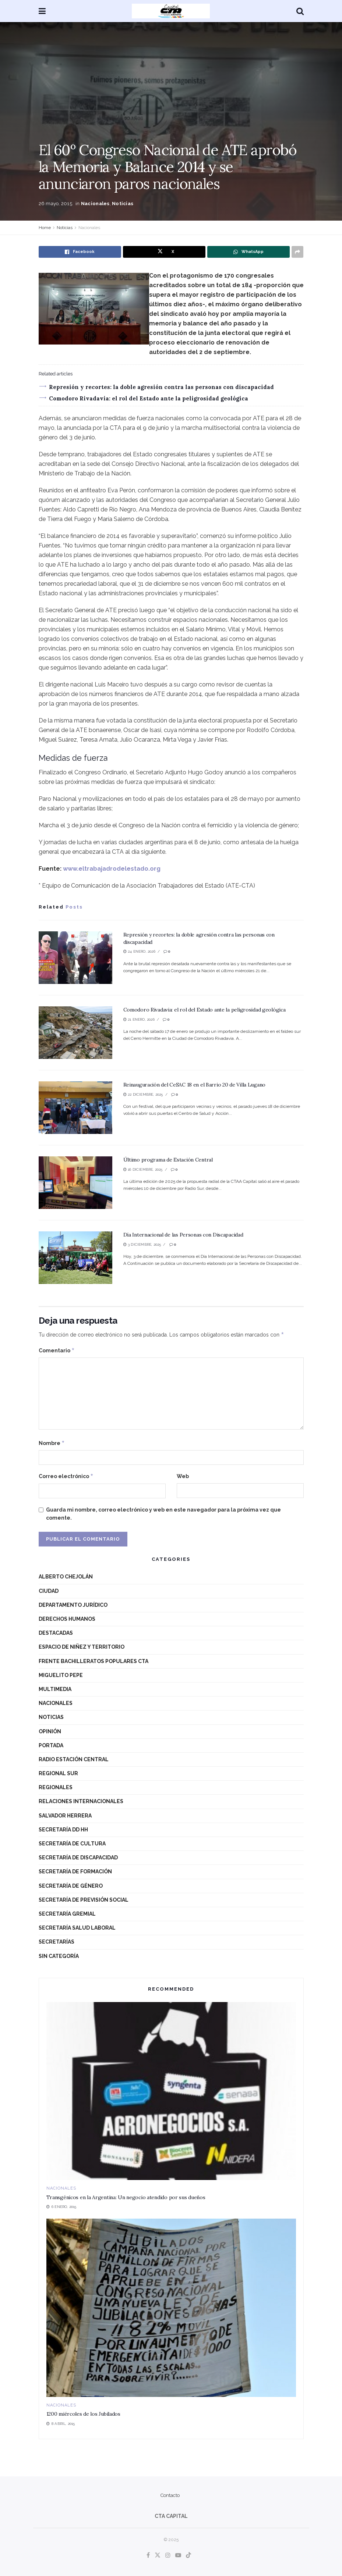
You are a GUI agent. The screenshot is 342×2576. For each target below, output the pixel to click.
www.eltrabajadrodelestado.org (112, 868)
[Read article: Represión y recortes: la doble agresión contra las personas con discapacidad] (75, 957)
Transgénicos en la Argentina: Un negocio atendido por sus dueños (125, 2197)
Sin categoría (59, 1956)
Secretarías (56, 1942)
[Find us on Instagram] (167, 2555)
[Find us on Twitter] (158, 2555)
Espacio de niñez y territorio (81, 1647)
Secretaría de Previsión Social (83, 1900)
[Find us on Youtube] (178, 2555)
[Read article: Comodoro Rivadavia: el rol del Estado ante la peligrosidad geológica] (75, 1032)
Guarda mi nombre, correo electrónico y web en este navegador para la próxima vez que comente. (163, 1514)
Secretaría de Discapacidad (78, 1857)
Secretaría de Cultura (72, 1844)
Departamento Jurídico (73, 1605)
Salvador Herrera (65, 1816)
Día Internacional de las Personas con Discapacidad (183, 1234)
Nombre (52, 1443)
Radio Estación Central (74, 1759)
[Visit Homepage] (171, 11)
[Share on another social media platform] (297, 252)
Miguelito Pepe (61, 1675)
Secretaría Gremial (67, 1914)
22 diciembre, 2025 (143, 1094)
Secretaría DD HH (63, 1830)
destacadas (56, 1633)
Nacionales (95, 203)
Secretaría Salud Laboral (77, 1928)
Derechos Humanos (67, 1619)
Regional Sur (58, 1773)
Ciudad (49, 1591)
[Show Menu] (42, 11)
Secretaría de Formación (75, 1871)
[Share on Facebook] (80, 252)
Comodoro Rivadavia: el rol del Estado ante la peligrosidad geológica (148, 398)
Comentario (57, 1350)
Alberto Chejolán (66, 1577)
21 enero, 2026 (139, 1019)
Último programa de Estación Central (168, 1159)
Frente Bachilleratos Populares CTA (93, 1661)
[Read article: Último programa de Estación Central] (75, 1182)
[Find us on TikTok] (188, 2555)
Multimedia (55, 1689)
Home (45, 227)
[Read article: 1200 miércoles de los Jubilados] (171, 2308)
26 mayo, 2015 (55, 203)
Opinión (50, 1731)
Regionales (56, 1787)
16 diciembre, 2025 (143, 1169)
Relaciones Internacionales (81, 1801)
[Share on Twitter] (164, 252)
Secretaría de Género (71, 1886)
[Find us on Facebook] (148, 2555)
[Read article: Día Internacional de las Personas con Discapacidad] (75, 1257)
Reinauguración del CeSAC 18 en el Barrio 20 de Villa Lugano (194, 1084)
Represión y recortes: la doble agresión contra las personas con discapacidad (161, 386)
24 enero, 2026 (139, 951)
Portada (51, 1745)
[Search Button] (300, 11)
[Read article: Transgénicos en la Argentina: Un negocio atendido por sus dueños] (171, 2091)
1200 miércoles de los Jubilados (83, 2414)
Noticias (122, 203)
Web (183, 1476)
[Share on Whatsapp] (248, 252)
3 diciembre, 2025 (142, 1244)
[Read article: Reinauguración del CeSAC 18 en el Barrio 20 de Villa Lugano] (75, 1107)
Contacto (170, 2495)
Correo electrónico (66, 1476)
